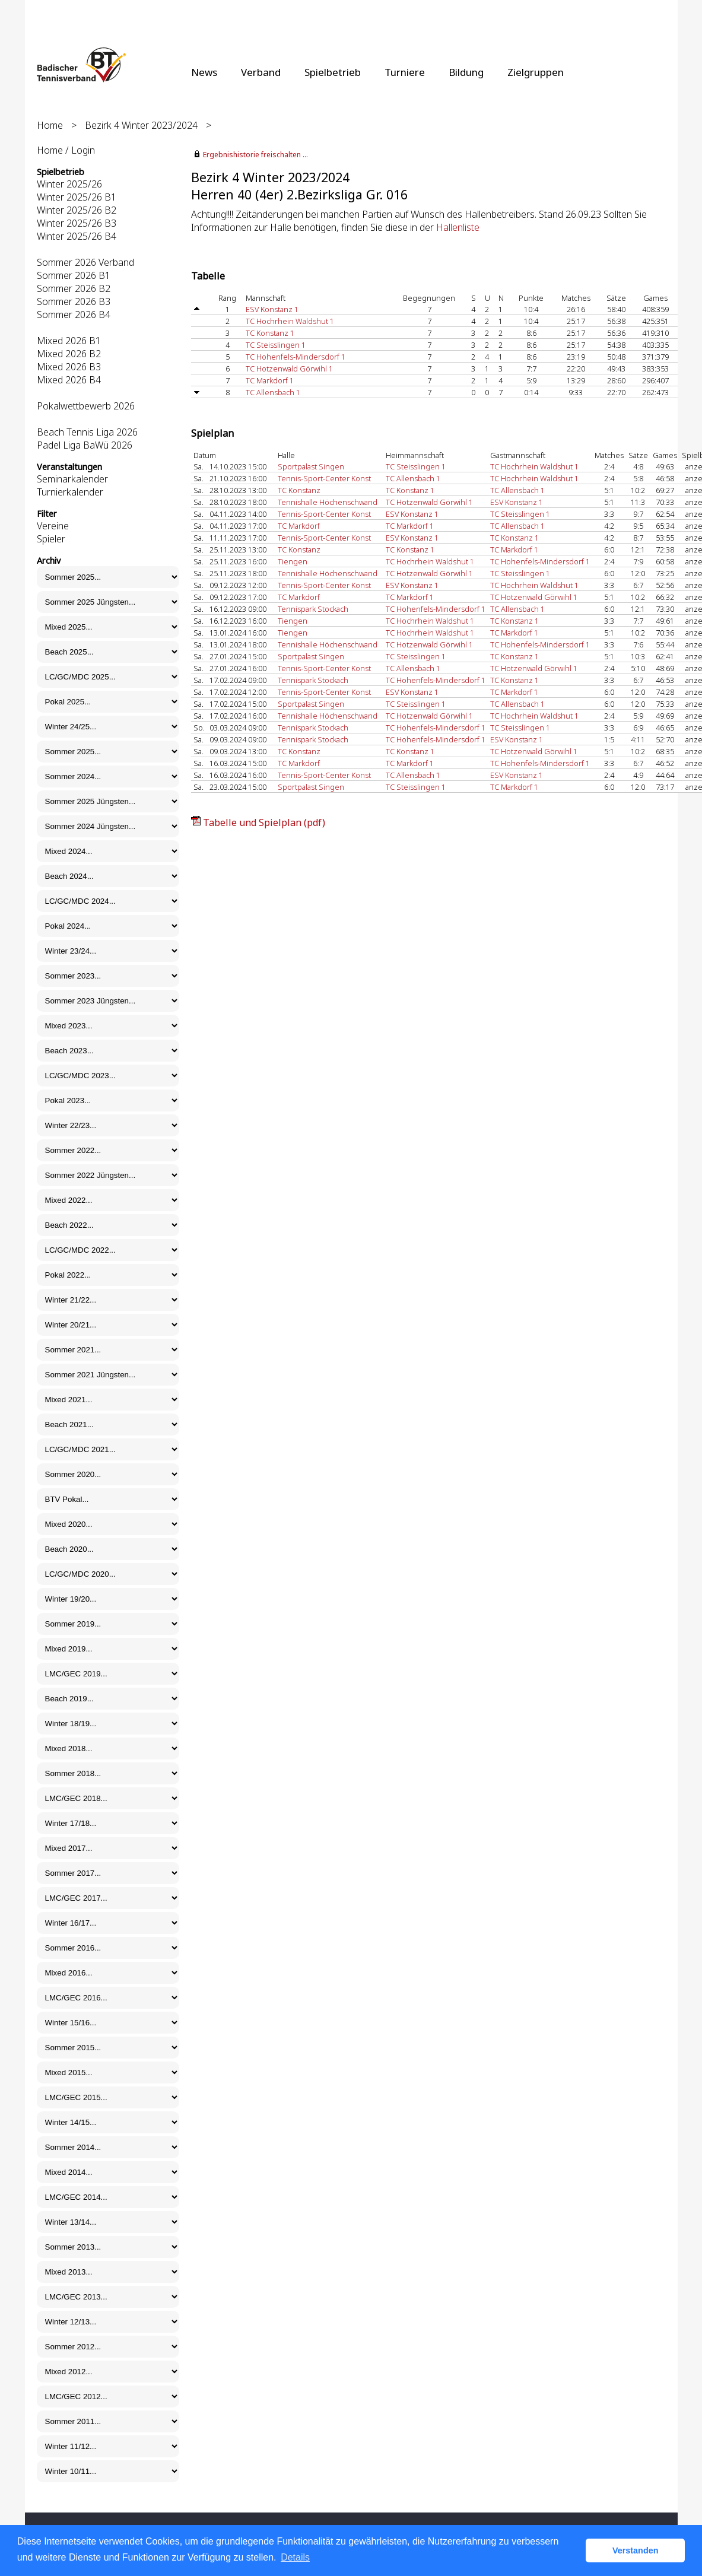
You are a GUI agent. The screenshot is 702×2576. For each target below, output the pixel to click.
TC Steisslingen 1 (276, 344)
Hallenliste (457, 227)
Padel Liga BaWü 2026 (84, 445)
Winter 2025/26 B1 (76, 197)
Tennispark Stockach (313, 608)
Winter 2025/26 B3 (76, 223)
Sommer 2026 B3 (73, 301)
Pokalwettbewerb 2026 (86, 405)
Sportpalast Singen (311, 466)
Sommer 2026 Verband (85, 262)
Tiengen (292, 561)
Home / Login (66, 150)
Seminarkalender (72, 478)
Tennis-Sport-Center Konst (324, 478)
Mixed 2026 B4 (69, 379)
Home (50, 125)
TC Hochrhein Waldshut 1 (290, 321)
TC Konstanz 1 (270, 333)
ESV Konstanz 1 (272, 309)
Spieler (51, 538)
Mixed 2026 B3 (69, 366)
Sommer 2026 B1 (73, 275)
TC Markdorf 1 (270, 380)
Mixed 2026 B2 (69, 353)
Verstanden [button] (635, 2550)
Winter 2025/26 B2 (76, 210)
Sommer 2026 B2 (73, 288)
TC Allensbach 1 (273, 392)
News (204, 72)
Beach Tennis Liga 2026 (87, 432)
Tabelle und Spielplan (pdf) (264, 822)
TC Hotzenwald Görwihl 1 (289, 368)
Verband (261, 72)
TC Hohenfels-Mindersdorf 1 (295, 356)
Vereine (53, 525)
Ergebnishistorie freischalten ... (255, 155)
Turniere (405, 72)
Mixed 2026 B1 (69, 340)
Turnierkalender (70, 491)
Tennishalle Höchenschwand (327, 502)
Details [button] (295, 2557)
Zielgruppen (535, 72)
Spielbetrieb (332, 72)
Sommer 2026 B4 (73, 314)
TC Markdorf (299, 525)
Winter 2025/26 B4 (76, 236)
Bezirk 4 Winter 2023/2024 (141, 125)
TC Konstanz (299, 490)
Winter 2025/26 (69, 183)
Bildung (466, 72)
